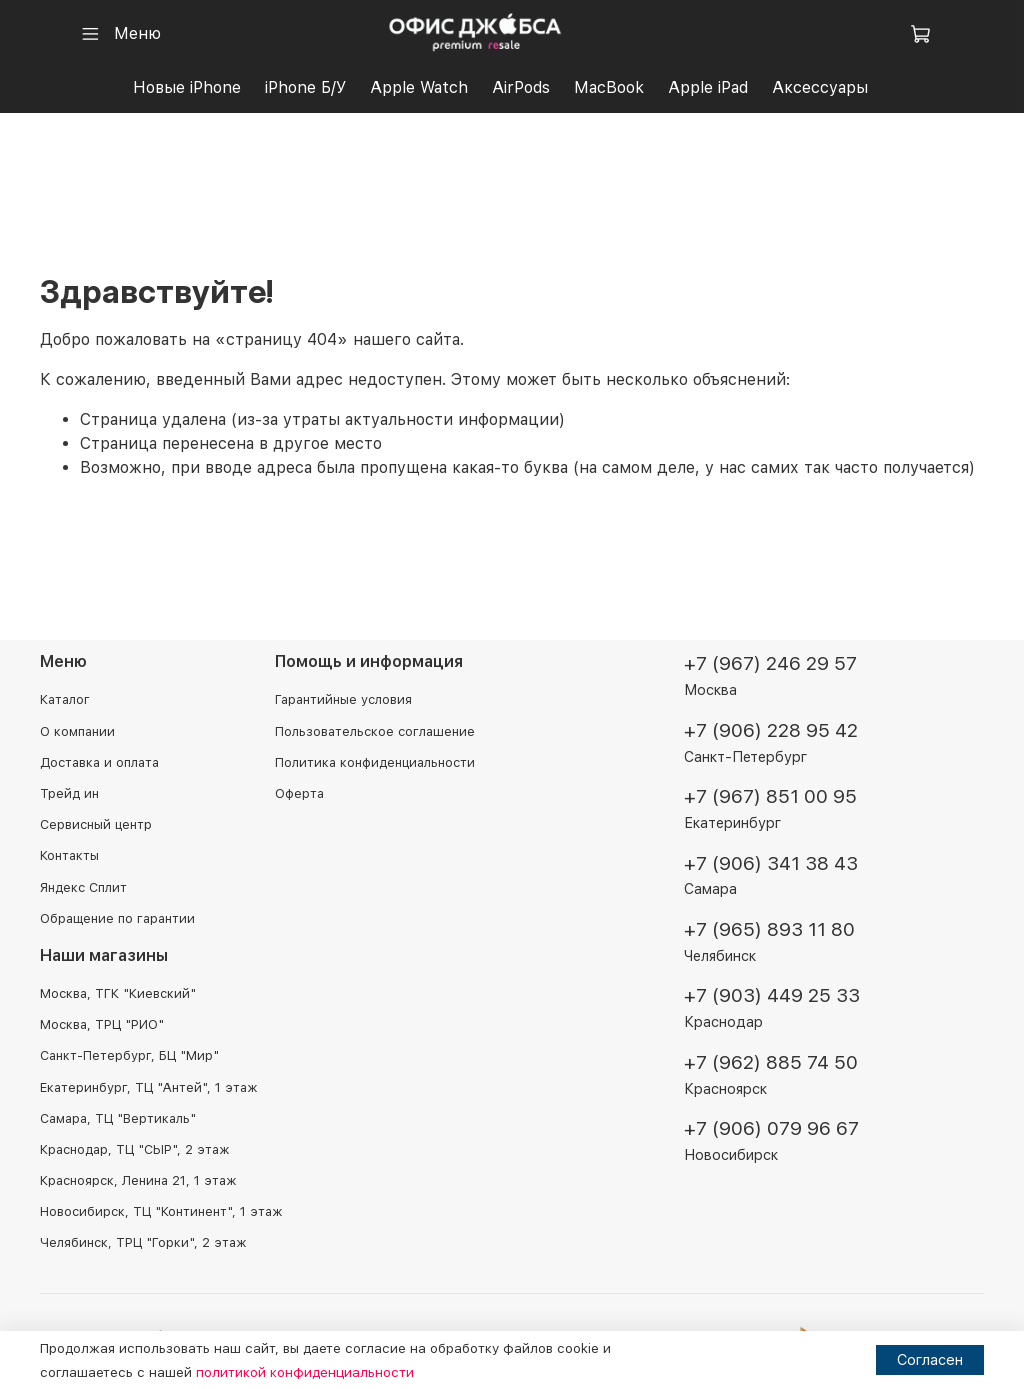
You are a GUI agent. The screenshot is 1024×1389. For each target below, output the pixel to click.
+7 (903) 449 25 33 (772, 996)
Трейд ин (69, 793)
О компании (77, 731)
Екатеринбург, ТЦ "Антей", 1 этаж (148, 1087)
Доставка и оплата (99, 762)
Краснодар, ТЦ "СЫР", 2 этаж (134, 1149)
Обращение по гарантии (117, 918)
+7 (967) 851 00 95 (770, 796)
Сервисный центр (96, 824)
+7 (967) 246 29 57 (770, 664)
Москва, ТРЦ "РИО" (102, 1024)
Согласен (930, 1359)
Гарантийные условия (343, 700)
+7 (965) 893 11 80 (769, 929)
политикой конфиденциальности (305, 1372)
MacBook (609, 87)
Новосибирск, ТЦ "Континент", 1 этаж (161, 1211)
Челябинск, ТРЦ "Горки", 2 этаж (143, 1243)
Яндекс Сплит (83, 887)
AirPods (521, 87)
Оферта (299, 793)
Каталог (65, 700)
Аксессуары (820, 87)
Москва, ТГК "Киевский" (118, 993)
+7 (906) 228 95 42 (771, 730)
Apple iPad (708, 87)
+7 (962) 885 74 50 (771, 1062)
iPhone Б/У (305, 87)
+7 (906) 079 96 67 (771, 1128)
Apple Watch (419, 87)
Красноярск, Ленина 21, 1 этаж (138, 1180)
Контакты (69, 855)
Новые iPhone (187, 87)
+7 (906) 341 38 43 (771, 863)
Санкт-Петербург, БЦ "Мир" (129, 1055)
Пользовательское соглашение (375, 731)
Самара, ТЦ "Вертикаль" (118, 1118)
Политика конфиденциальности (375, 762)
